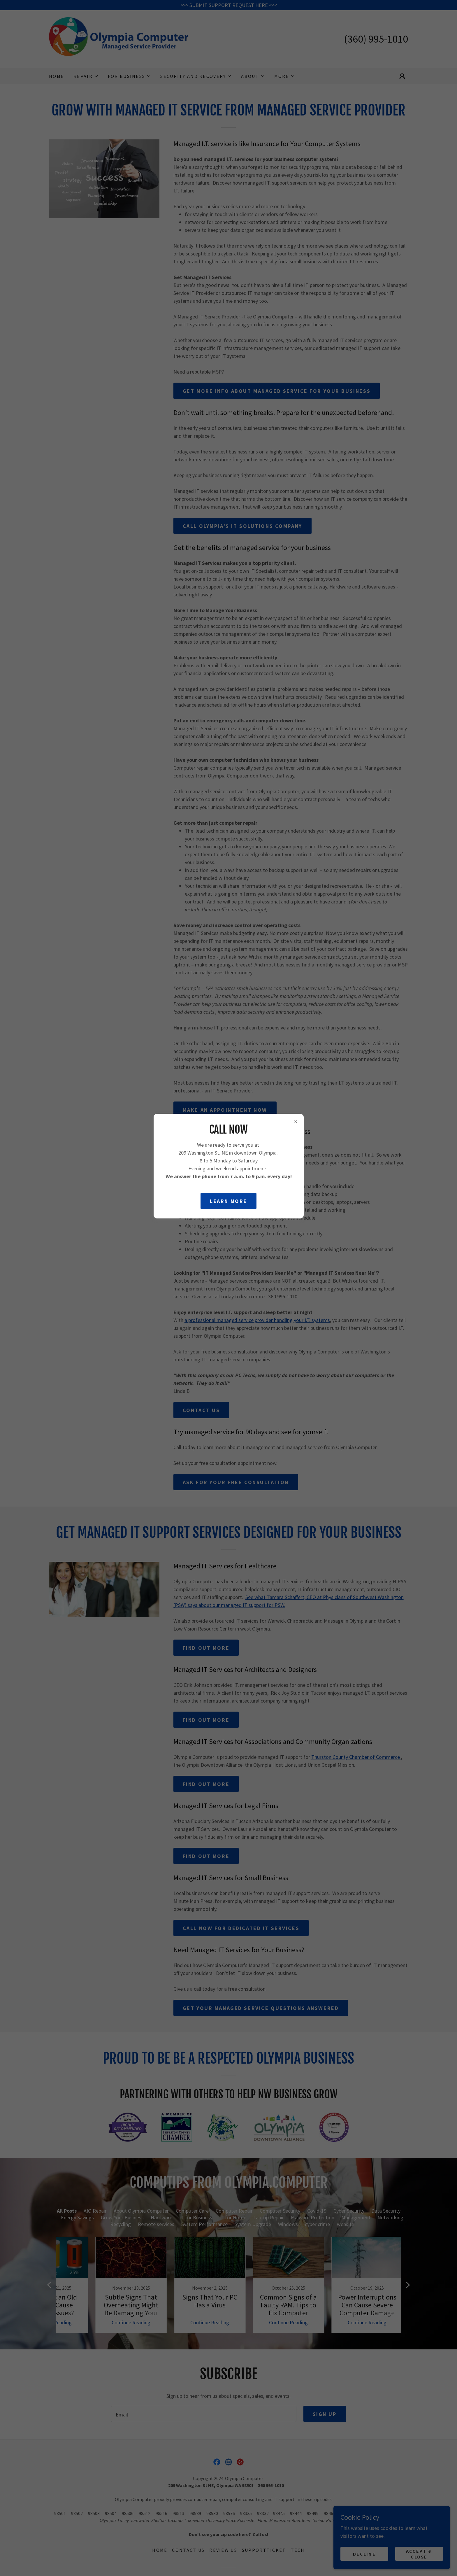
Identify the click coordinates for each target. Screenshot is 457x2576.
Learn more (228, 1201)
